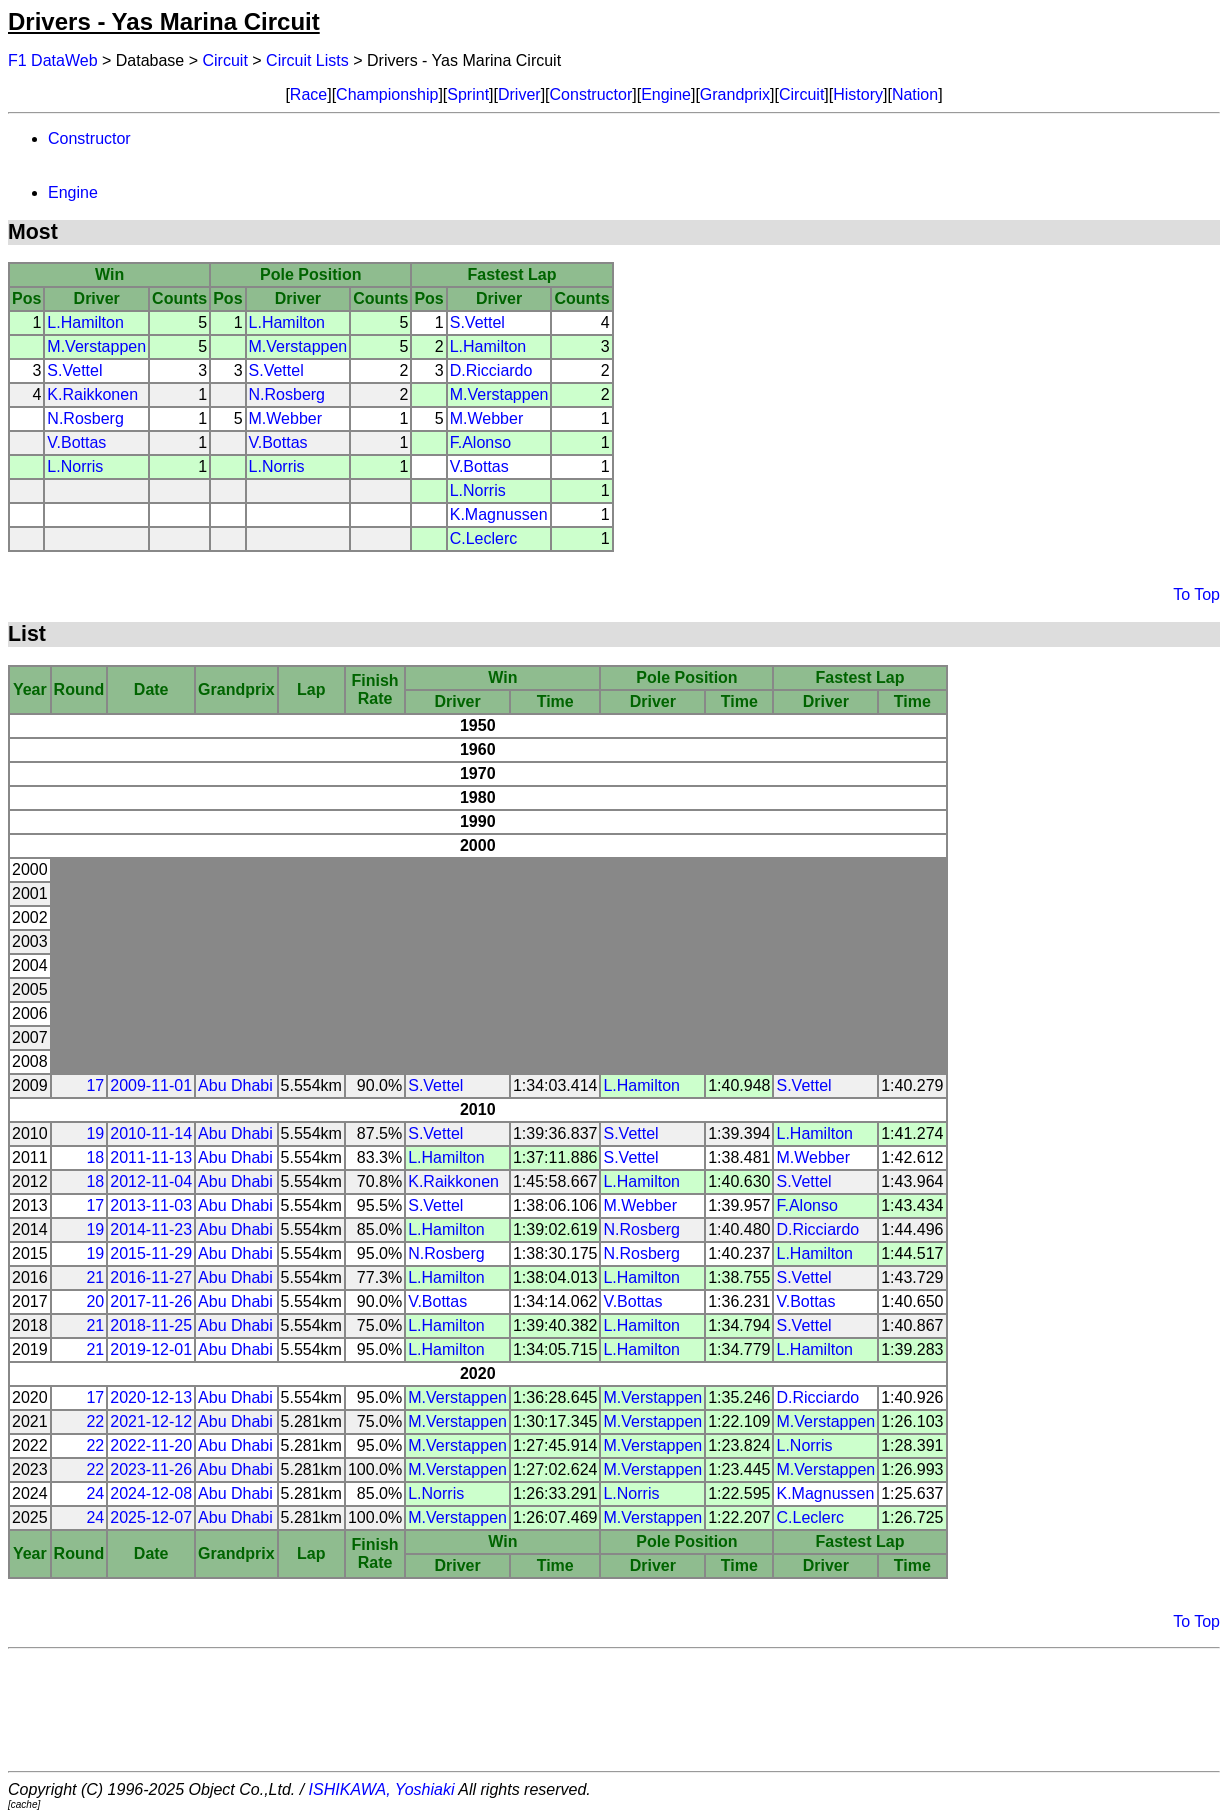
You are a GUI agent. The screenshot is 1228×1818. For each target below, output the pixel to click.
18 (95, 1157)
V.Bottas (76, 442)
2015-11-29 (151, 1253)
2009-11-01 (151, 1085)
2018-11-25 (151, 1325)
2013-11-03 (151, 1205)
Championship (387, 94)
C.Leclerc (484, 538)
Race (308, 94)
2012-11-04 (151, 1181)
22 (95, 1421)
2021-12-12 (151, 1421)
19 (95, 1133)
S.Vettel (477, 322)
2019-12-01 (151, 1349)
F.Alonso (480, 442)
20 (95, 1301)
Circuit (225, 60)
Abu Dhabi (235, 1085)
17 (95, 1085)
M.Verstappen (96, 346)
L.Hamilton (85, 322)
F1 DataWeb (53, 60)
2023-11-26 (151, 1469)
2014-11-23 (151, 1229)
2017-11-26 (151, 1301)
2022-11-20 (151, 1445)
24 (95, 1493)
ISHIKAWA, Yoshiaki (382, 1789)
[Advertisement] (614, 1710)
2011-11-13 (151, 1157)
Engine (666, 94)
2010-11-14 (151, 1133)
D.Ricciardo (491, 370)
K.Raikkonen (92, 394)
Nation (915, 94)
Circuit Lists (307, 60)
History (858, 94)
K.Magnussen (499, 514)
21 (95, 1277)
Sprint (468, 94)
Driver (519, 94)
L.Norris (75, 466)
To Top (1196, 594)
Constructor (591, 94)
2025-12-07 (151, 1517)
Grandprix (735, 94)
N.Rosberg (287, 394)
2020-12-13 (151, 1397)
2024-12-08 (151, 1493)
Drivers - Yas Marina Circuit (164, 21)
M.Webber (286, 418)
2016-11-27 (151, 1277)
